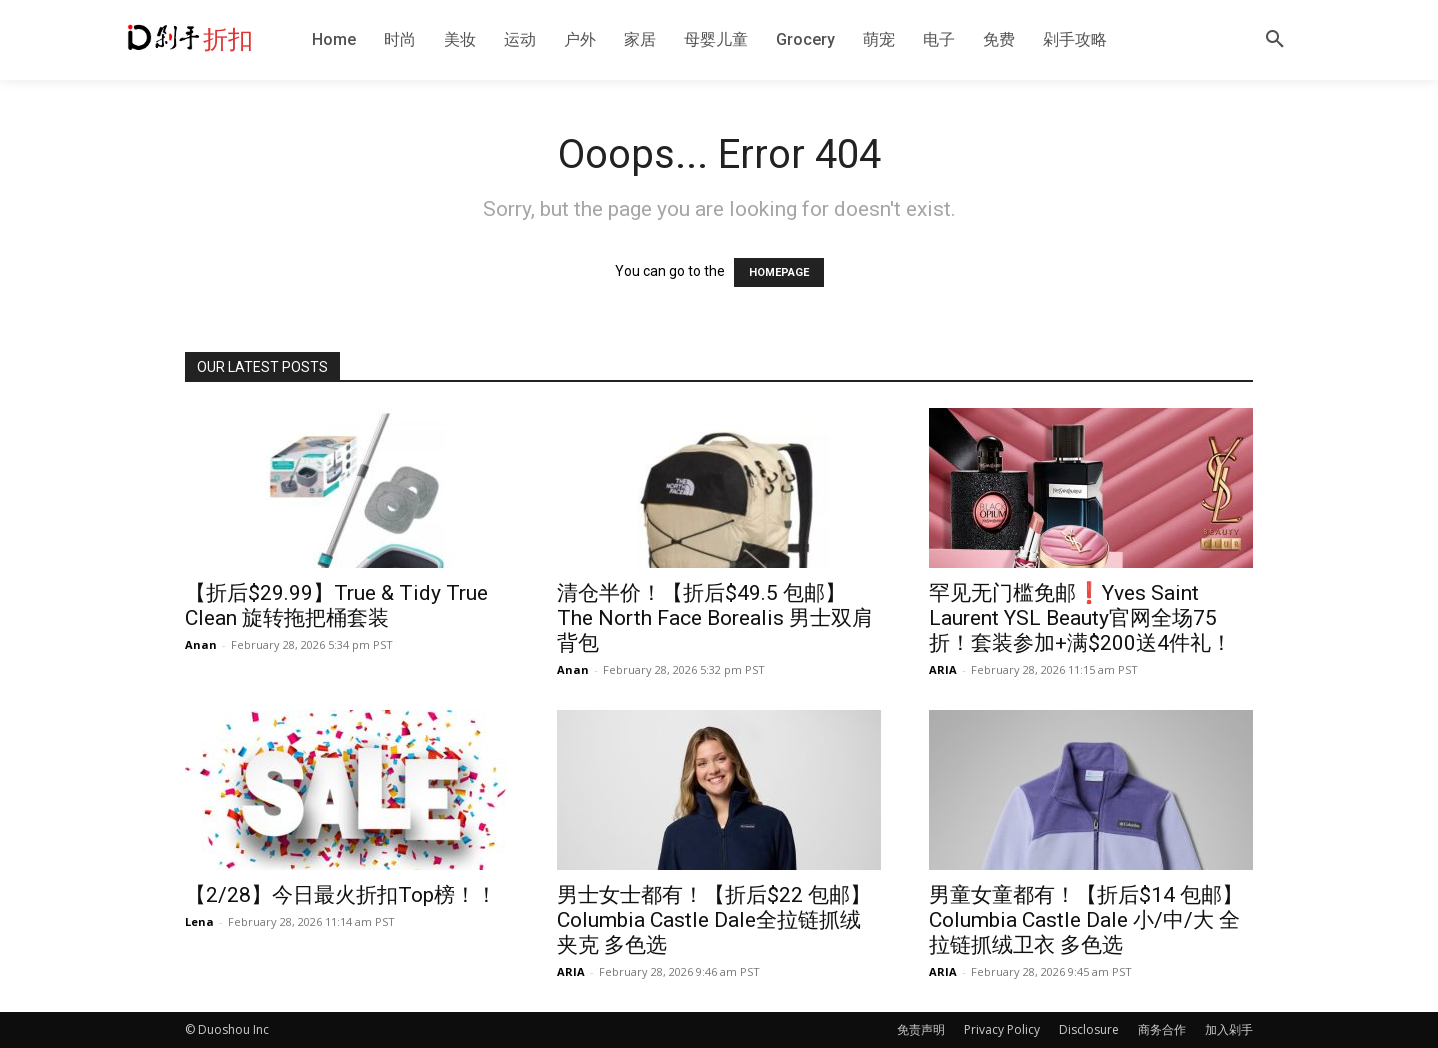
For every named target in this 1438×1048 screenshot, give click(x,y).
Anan (201, 644)
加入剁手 (1229, 1029)
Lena (199, 921)
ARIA (943, 669)
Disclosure (1089, 1029)
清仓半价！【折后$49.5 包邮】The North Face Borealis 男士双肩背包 (715, 618)
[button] (1275, 40)
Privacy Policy (1002, 1029)
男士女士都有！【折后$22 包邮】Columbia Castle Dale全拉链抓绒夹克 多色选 (714, 920)
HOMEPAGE (779, 272)
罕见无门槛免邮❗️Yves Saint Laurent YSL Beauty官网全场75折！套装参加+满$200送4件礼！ (1080, 618)
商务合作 (1162, 1029)
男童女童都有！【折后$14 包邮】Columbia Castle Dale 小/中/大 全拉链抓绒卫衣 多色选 (1086, 920)
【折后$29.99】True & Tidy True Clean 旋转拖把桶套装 (336, 605)
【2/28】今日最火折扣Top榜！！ (341, 895)
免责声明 (921, 1029)
